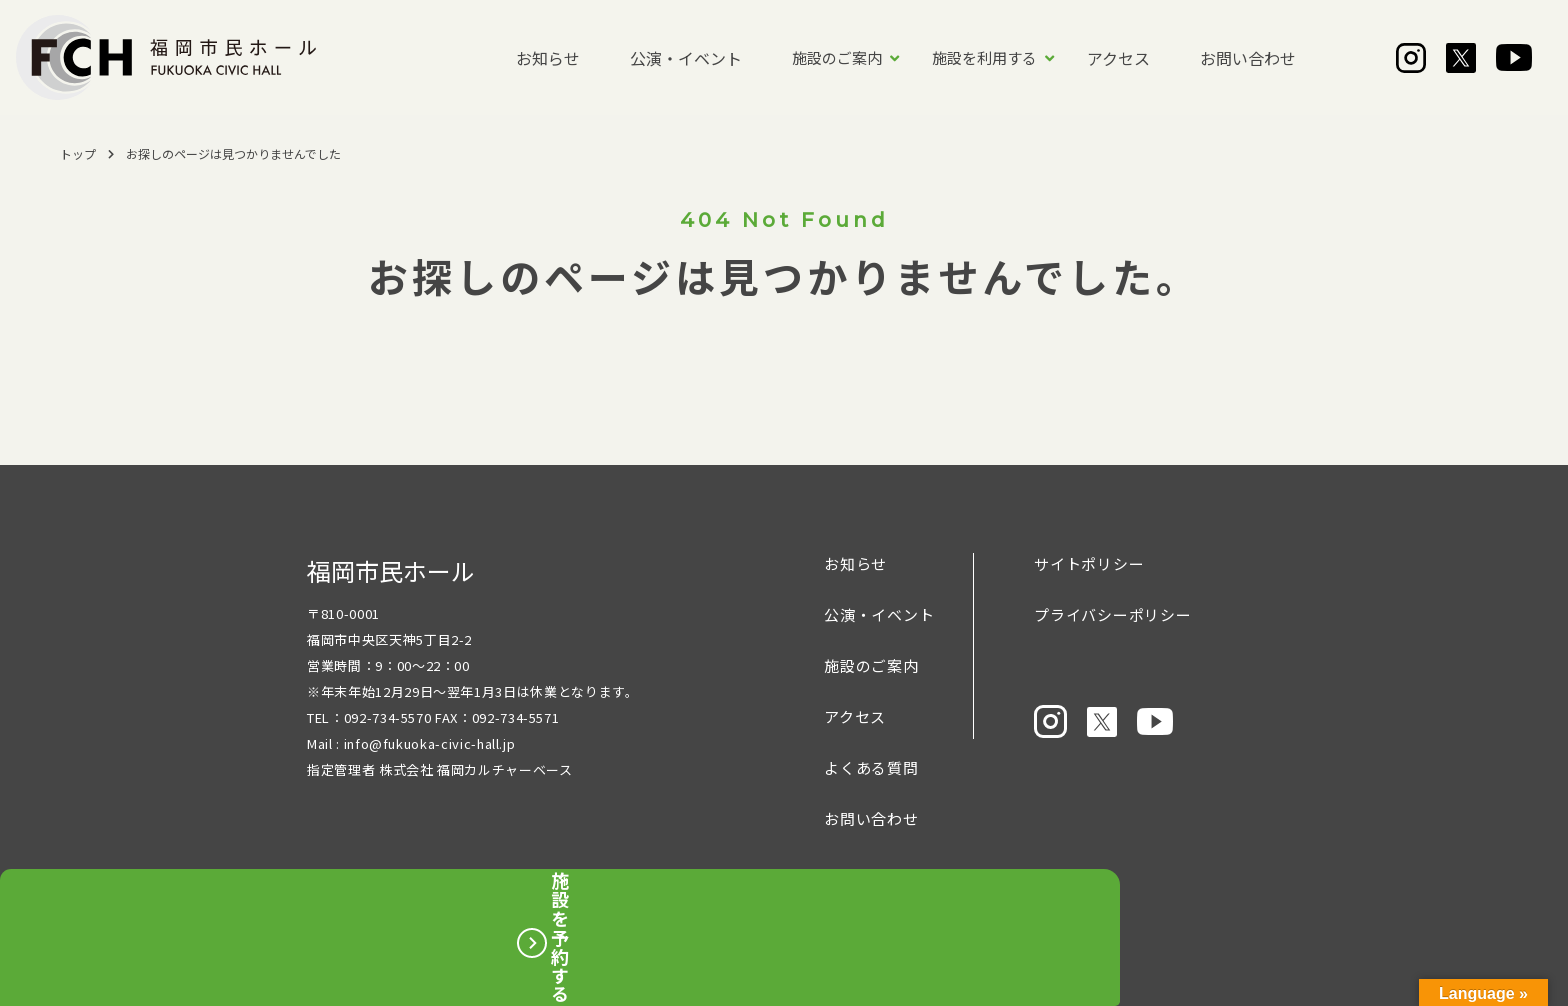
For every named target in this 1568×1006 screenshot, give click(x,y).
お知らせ (548, 58)
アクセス (1118, 58)
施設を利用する (984, 57)
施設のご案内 (837, 57)
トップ (78, 153)
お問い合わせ (1248, 58)
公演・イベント (686, 58)
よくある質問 (871, 767)
